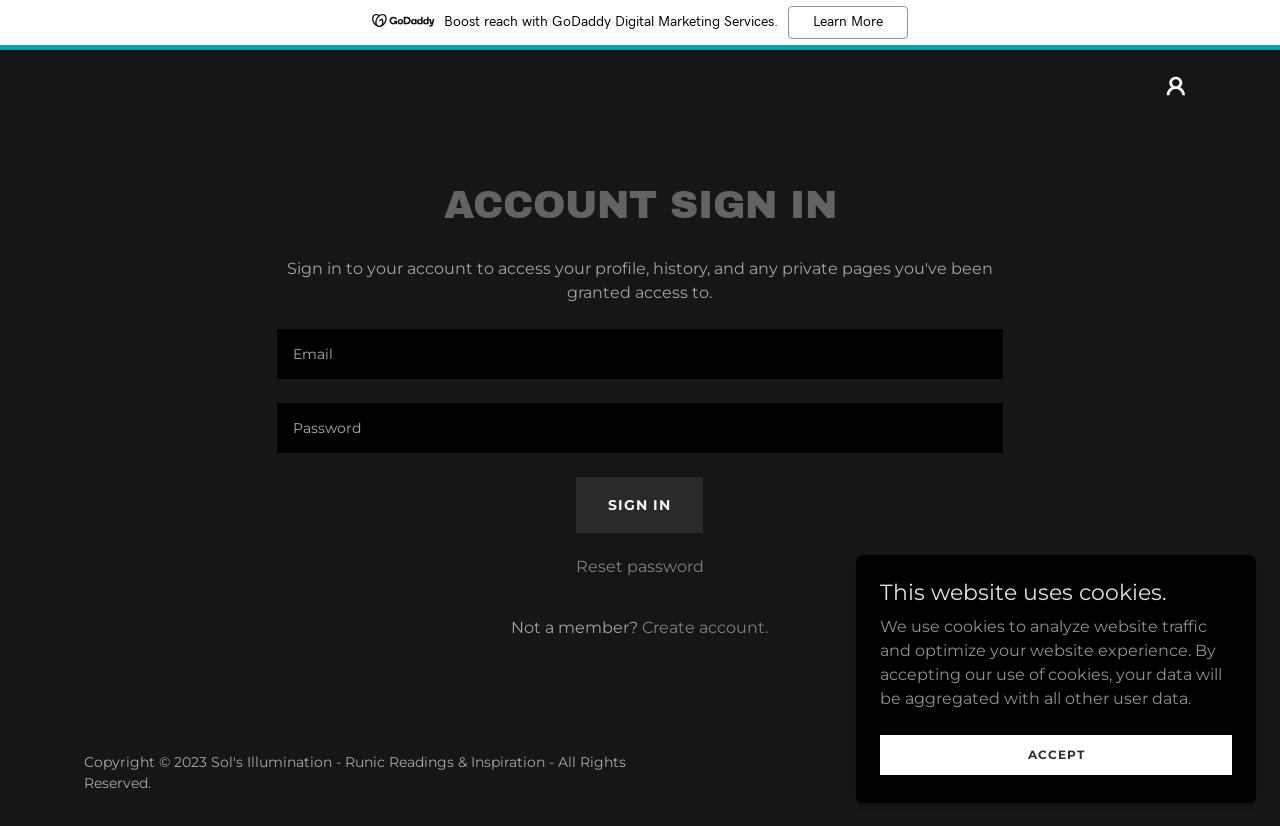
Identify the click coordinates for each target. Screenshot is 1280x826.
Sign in (639, 505)
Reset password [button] (640, 566)
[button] (1176, 86)
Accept (1056, 754)
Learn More (848, 22)
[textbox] (639, 354)
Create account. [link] (705, 627)
